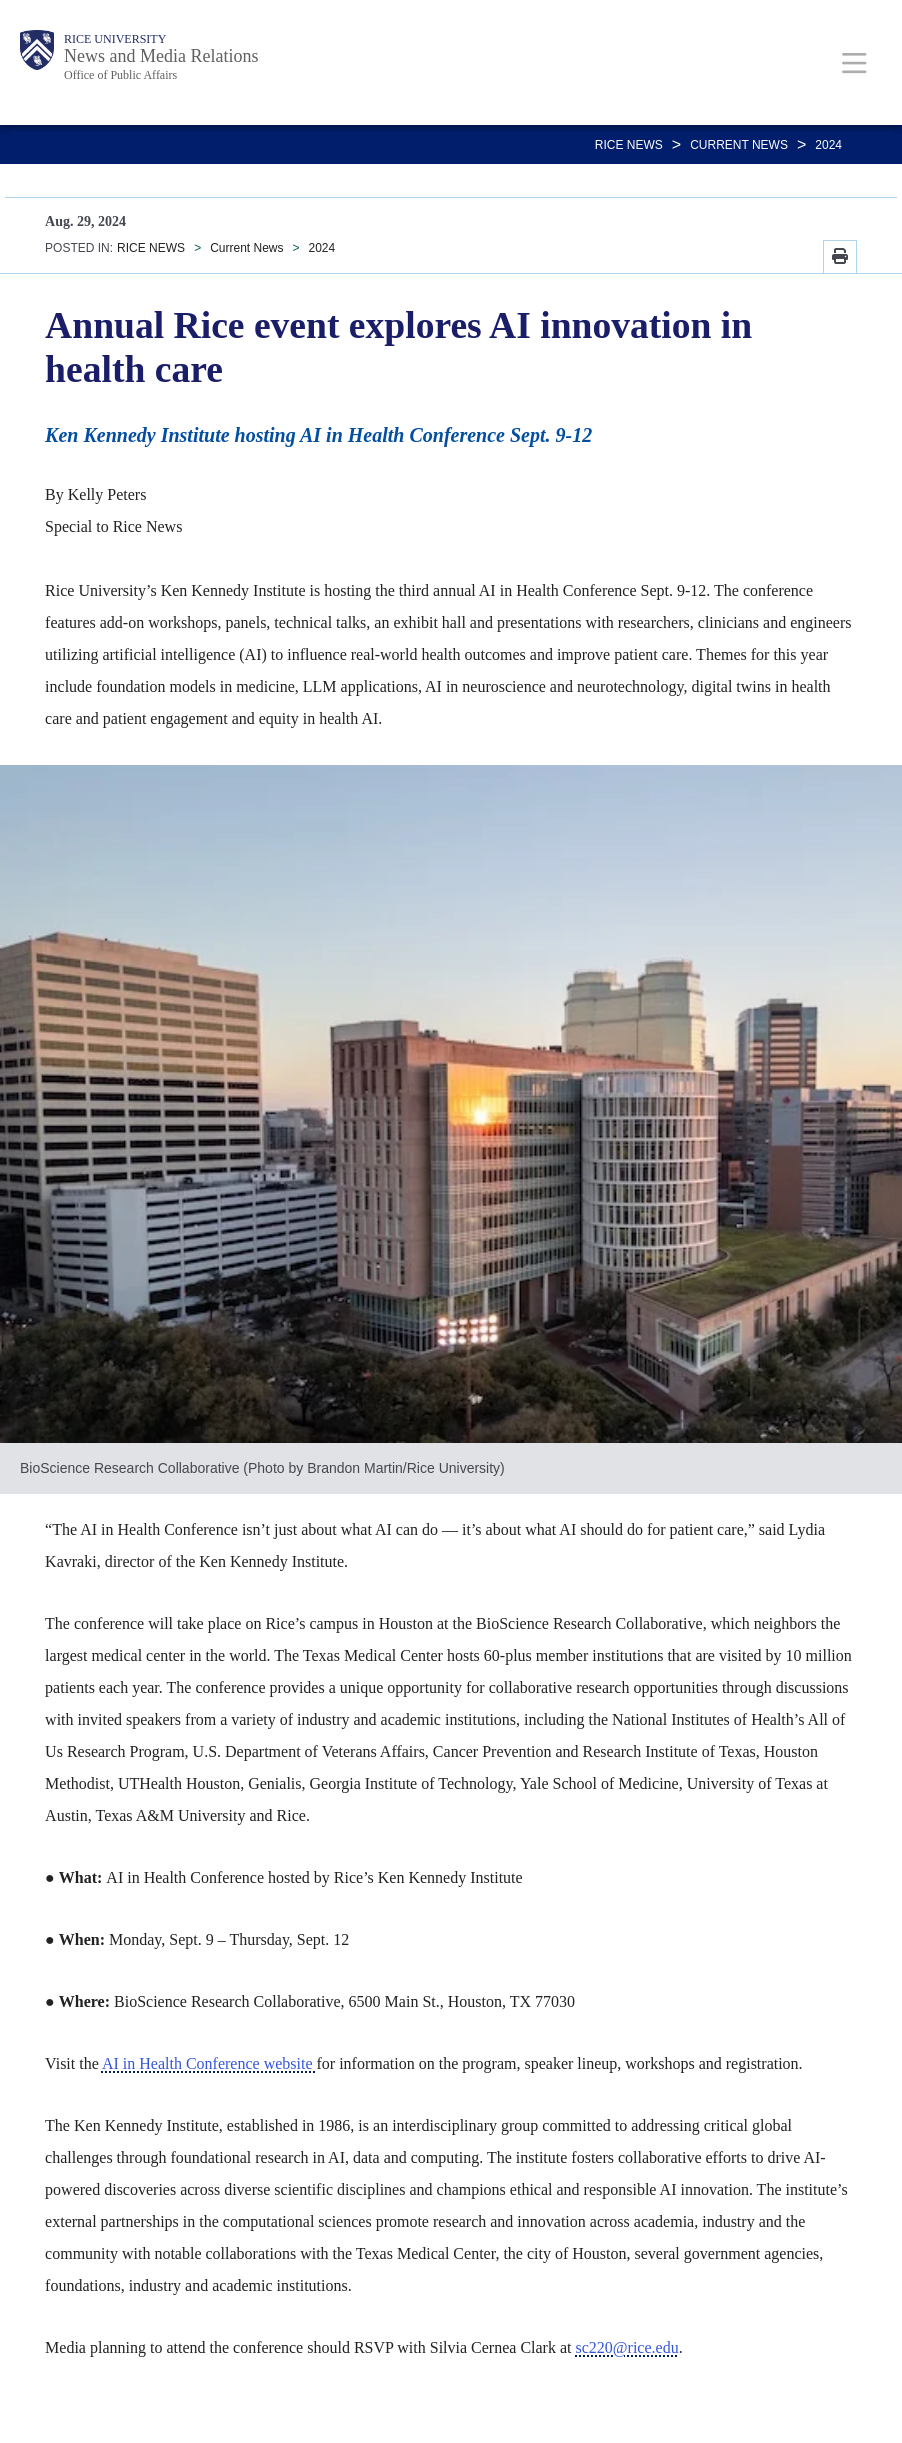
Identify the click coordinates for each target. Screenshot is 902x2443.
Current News (739, 145)
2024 (828, 145)
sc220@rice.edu (627, 2347)
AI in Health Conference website (209, 2063)
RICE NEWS (629, 145)
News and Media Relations (161, 56)
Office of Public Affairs (120, 75)
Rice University (115, 39)
